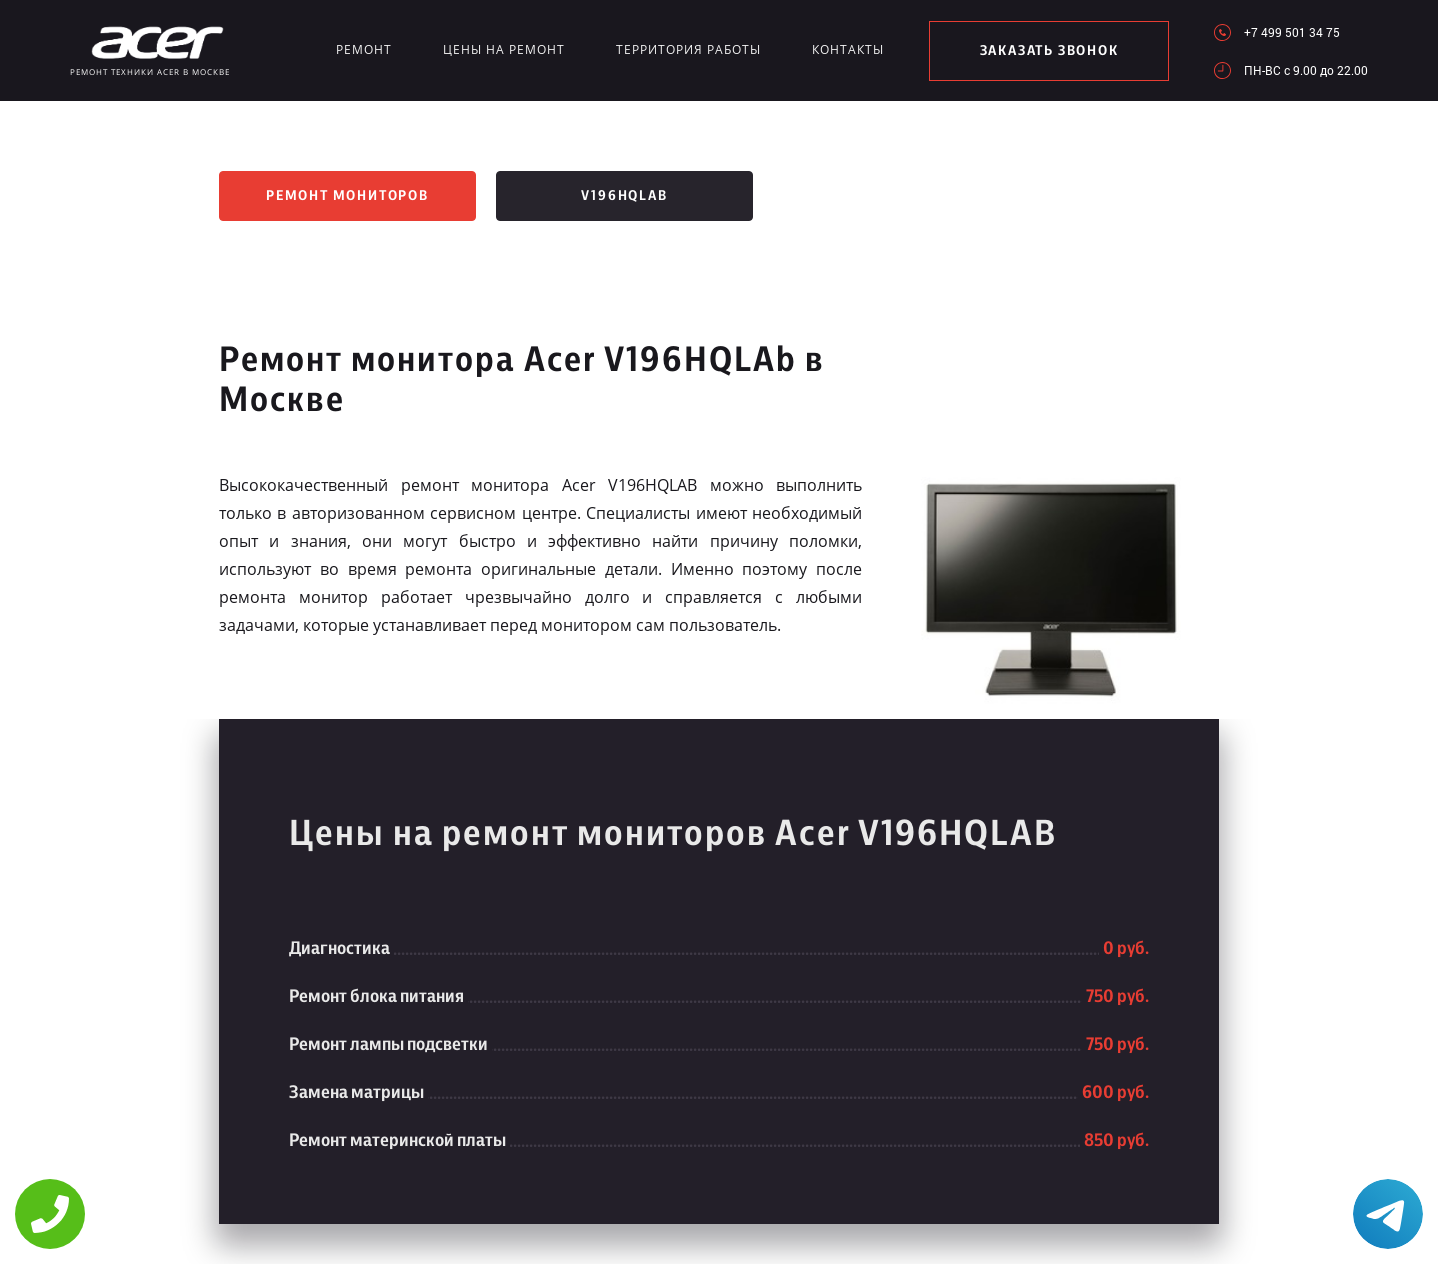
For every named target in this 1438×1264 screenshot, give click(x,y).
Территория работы (688, 49)
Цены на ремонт (504, 49)
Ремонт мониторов (347, 196)
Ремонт (364, 49)
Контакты (848, 49)
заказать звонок (1049, 51)
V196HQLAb (624, 196)
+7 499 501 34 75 (1292, 32)
